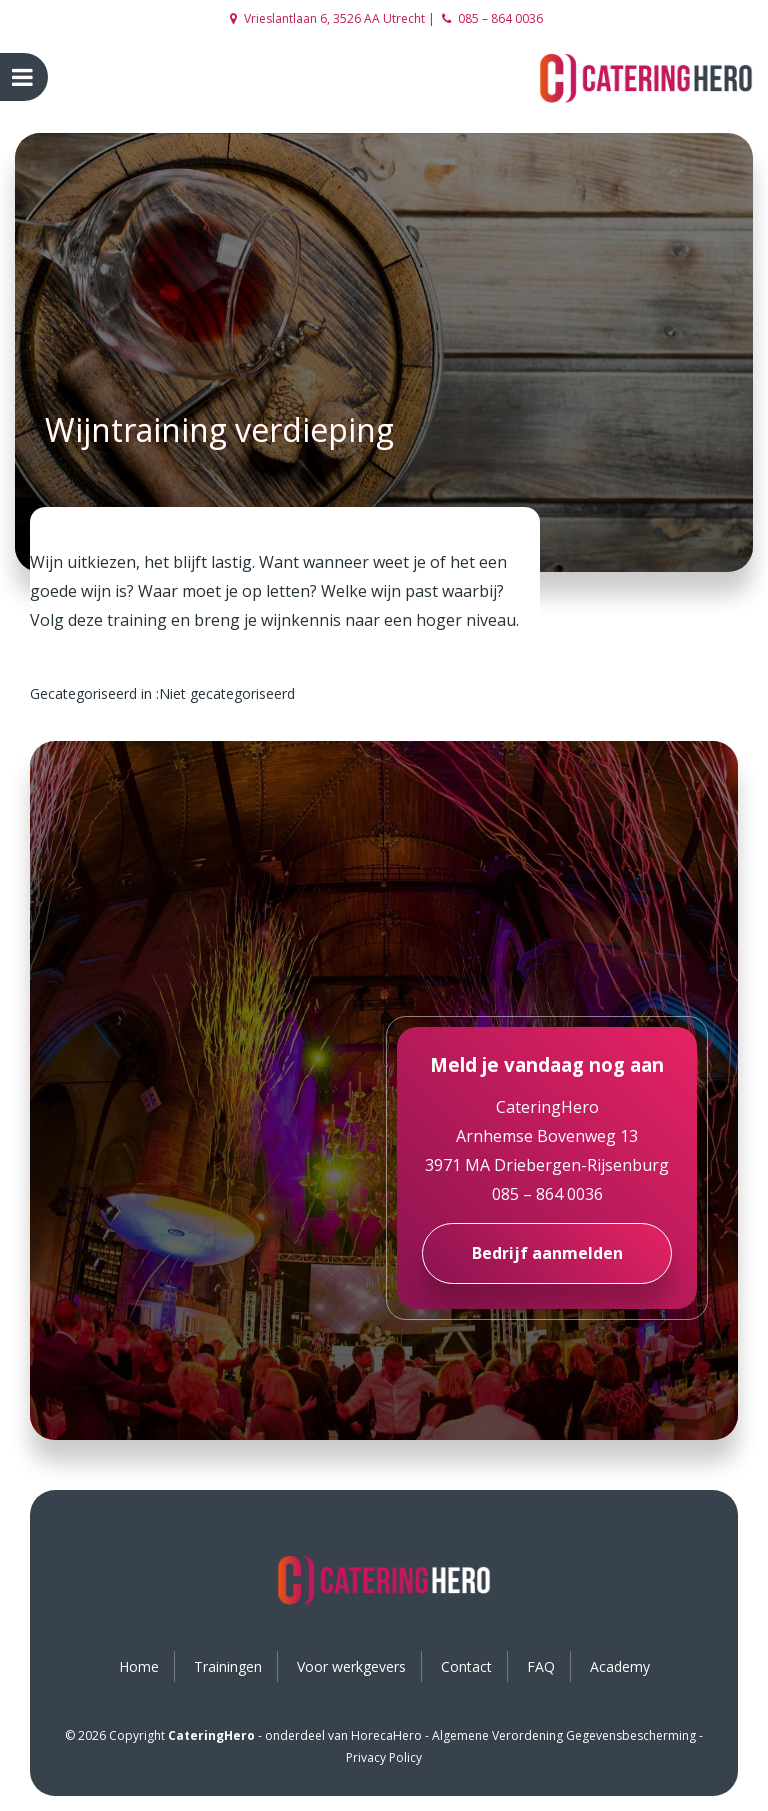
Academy (620, 1666)
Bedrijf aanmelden (547, 1253)
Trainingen (228, 1666)
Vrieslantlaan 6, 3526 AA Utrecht (327, 18)
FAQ (541, 1666)
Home (139, 1666)
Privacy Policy (384, 1757)
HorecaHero (386, 1735)
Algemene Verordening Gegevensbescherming (564, 1735)
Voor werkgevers (351, 1666)
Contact (466, 1666)
